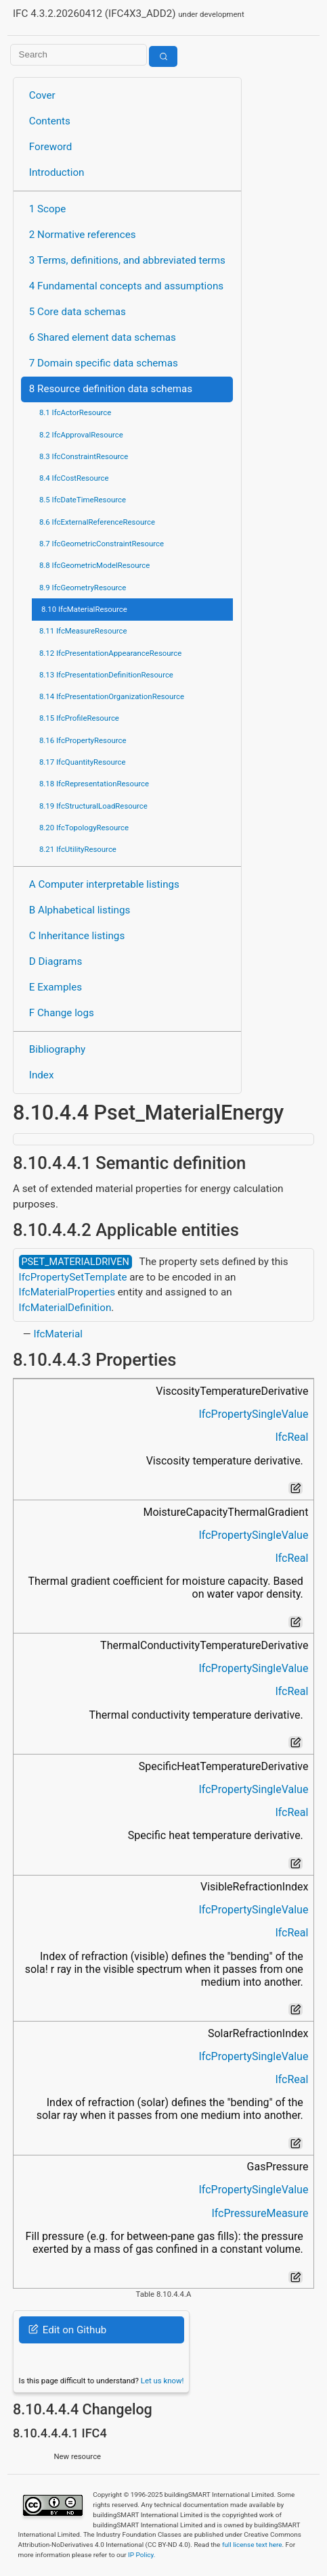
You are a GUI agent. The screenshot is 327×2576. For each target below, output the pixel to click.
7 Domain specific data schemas (103, 363)
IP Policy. (141, 2554)
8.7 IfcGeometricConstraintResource (101, 543)
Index (41, 1075)
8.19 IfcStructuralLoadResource (93, 806)
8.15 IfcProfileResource (79, 718)
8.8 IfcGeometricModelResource (94, 565)
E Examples (55, 987)
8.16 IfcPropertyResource (83, 740)
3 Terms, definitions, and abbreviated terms (127, 260)
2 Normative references (82, 235)
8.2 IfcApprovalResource (81, 434)
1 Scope (47, 209)
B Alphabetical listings (80, 910)
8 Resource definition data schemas (110, 389)
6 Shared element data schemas (102, 337)
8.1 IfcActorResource (75, 412)
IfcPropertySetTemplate (73, 1277)
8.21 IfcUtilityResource (77, 849)
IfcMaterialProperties (67, 1292)
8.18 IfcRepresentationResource (94, 783)
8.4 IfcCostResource (74, 478)
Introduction (57, 172)
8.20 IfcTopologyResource (84, 827)
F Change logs (61, 1013)
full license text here (252, 2544)
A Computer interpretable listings (104, 884)
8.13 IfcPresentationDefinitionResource (106, 674)
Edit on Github (67, 2330)
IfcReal (291, 1437)
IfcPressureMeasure (259, 2213)
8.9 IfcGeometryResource (82, 587)
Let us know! (162, 2380)
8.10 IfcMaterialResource (84, 609)
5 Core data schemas (77, 312)
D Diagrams (55, 961)
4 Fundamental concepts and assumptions (126, 286)
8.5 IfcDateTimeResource (82, 499)
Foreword (50, 147)
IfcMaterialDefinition (65, 1308)
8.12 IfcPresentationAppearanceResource (110, 653)
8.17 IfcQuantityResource (82, 762)
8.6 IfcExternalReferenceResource (97, 522)
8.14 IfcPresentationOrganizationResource (111, 696)
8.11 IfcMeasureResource (83, 631)
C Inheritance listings (77, 936)
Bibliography (57, 1049)
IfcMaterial (58, 1334)
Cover (42, 95)
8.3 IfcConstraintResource (83, 456)
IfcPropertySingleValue (253, 1414)
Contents (49, 121)
